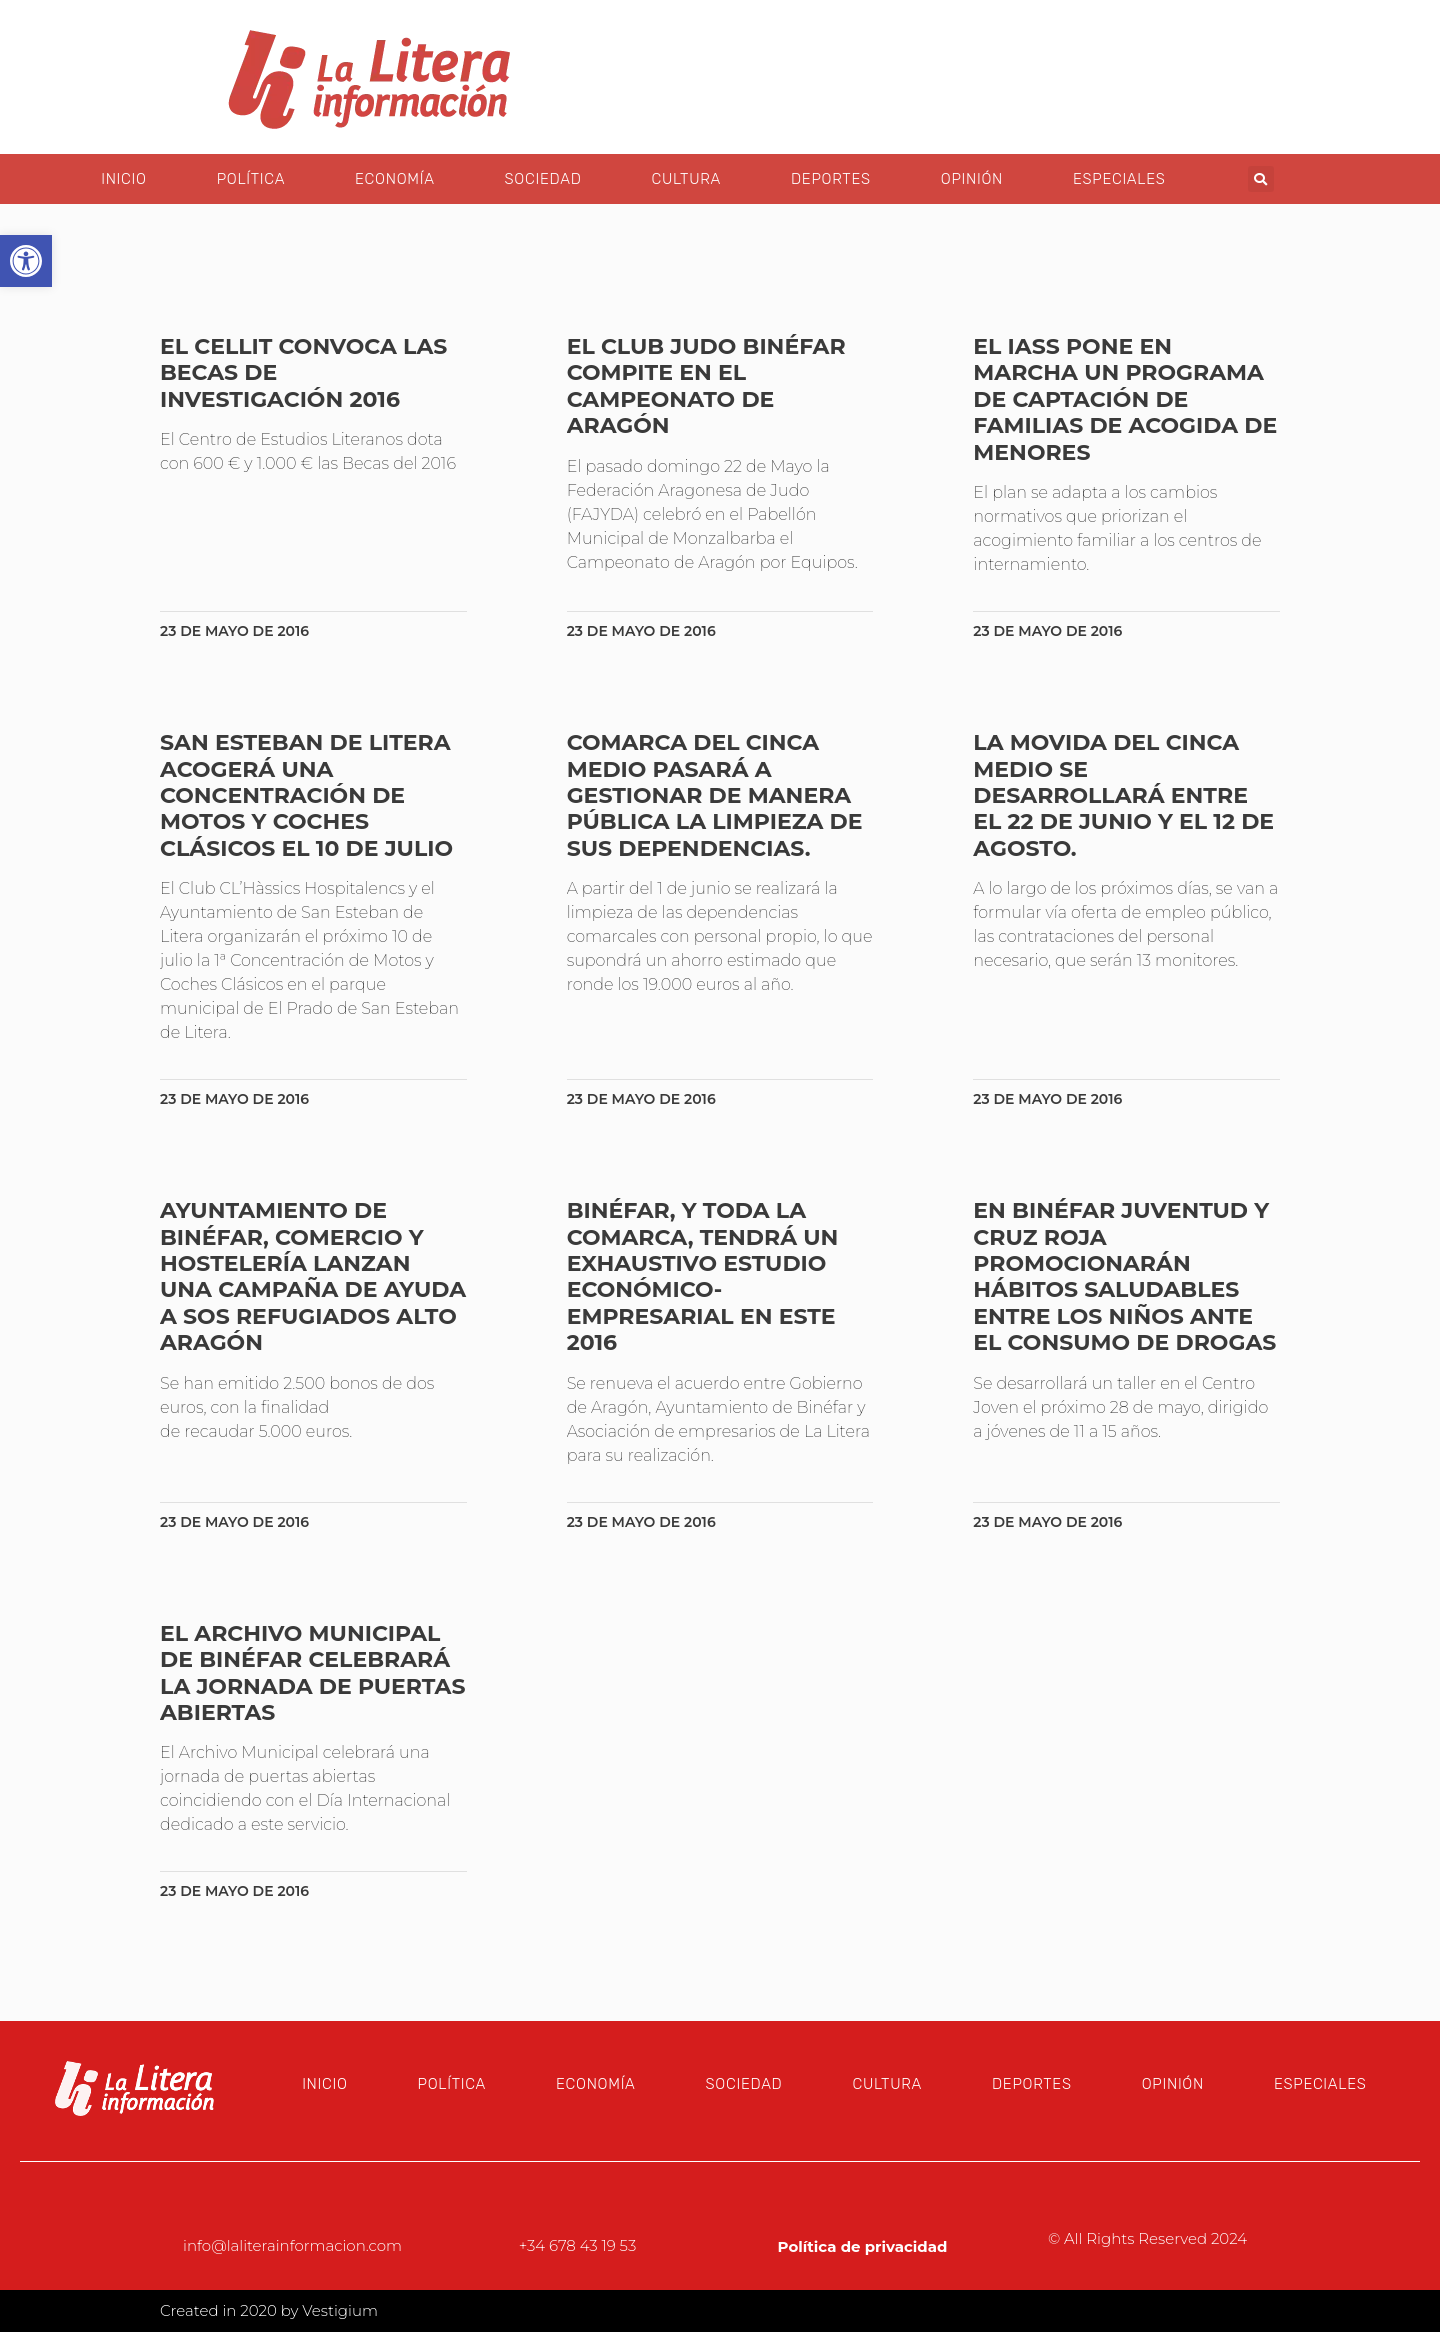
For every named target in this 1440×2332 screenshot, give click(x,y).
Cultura (686, 179)
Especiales (1119, 179)
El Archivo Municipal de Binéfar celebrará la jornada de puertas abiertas (312, 1673)
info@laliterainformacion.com (292, 2245)
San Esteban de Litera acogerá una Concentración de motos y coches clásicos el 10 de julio (306, 795)
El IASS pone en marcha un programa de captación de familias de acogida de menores (1125, 399)
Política (251, 179)
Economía (394, 179)
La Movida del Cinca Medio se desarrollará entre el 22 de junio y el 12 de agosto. (1123, 795)
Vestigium (340, 2310)
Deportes (831, 179)
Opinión (972, 179)
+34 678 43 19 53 (578, 2245)
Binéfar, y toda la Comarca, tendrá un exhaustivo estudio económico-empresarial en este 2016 (703, 1276)
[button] (1261, 179)
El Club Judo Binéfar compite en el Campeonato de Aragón (706, 386)
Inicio (123, 179)
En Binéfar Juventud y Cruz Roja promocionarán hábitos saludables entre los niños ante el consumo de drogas (1124, 1276)
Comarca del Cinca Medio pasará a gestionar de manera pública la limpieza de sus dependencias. (715, 795)
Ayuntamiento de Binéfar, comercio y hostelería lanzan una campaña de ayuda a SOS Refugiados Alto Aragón (313, 1276)
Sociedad (543, 179)
